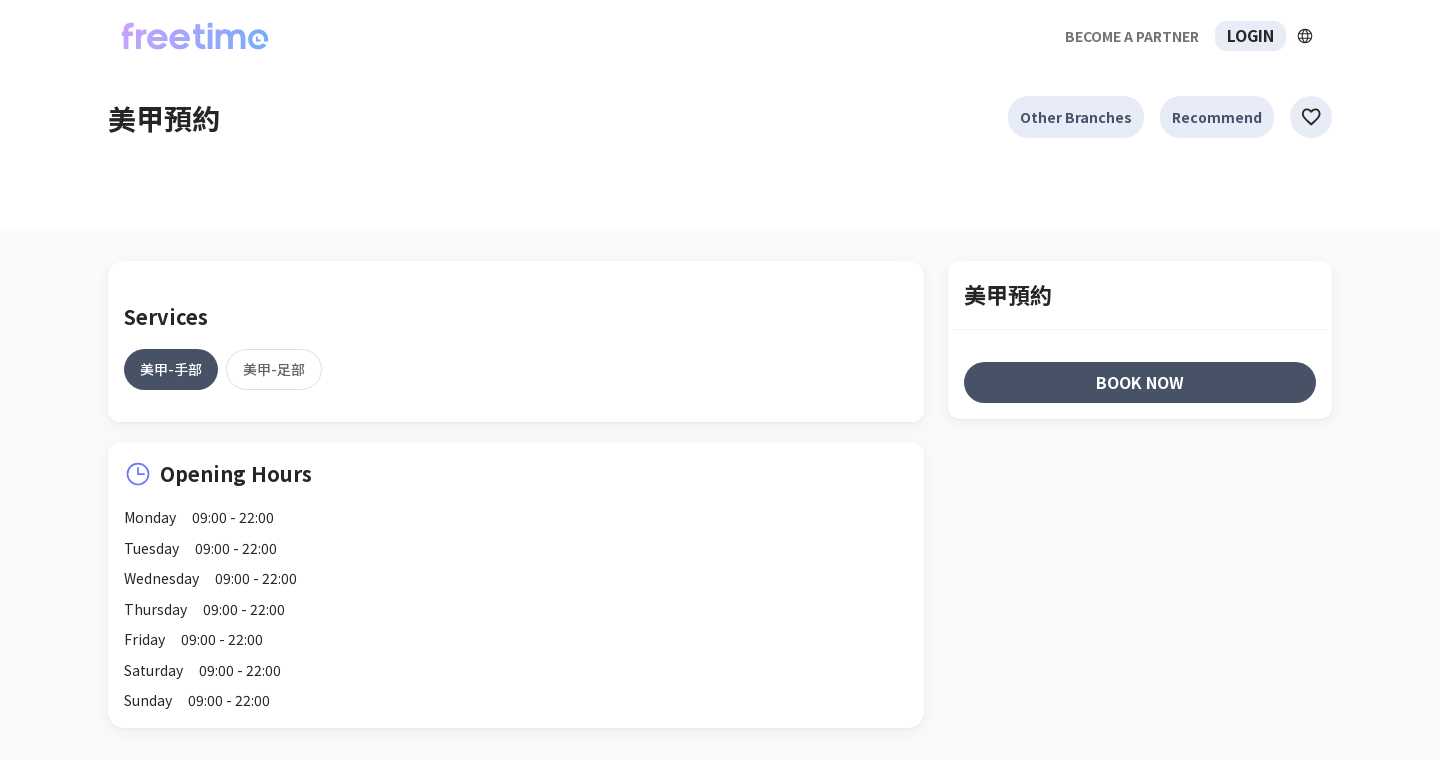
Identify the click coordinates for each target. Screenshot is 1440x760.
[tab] (171, 369)
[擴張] (1305, 36)
